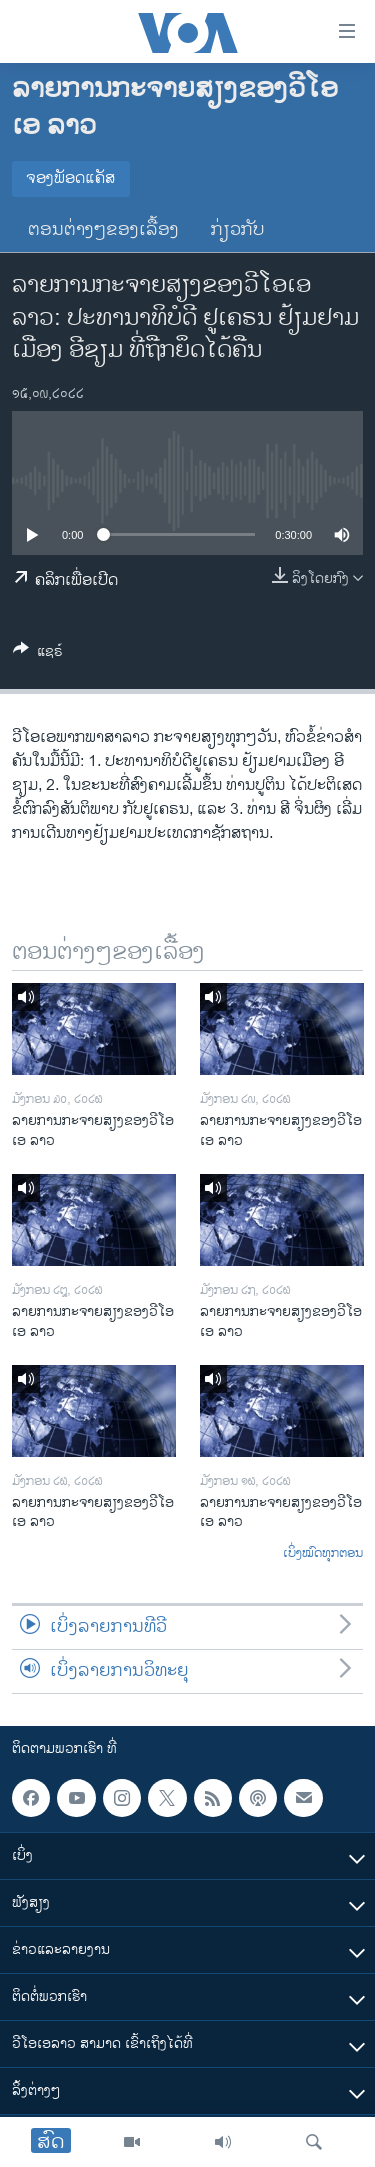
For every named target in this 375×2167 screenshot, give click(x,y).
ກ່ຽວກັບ (238, 230)
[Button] (38, 654)
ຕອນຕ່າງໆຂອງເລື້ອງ (103, 230)
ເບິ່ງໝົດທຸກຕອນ (323, 1554)
